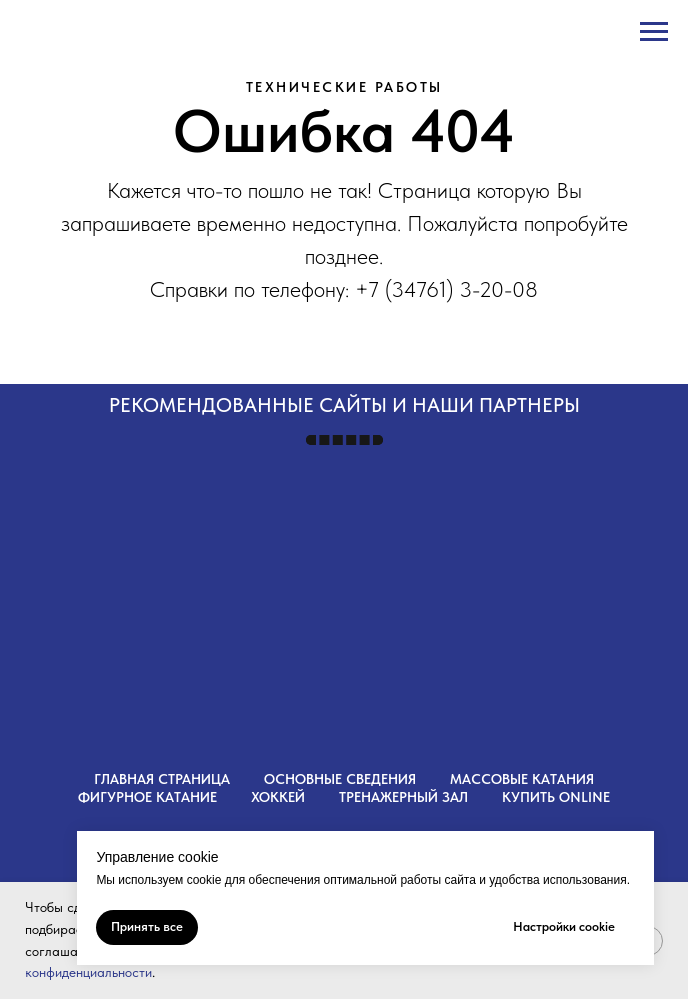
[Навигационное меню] (654, 32)
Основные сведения (340, 779)
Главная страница (162, 779)
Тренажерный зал (403, 797)
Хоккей (278, 797)
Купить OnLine (556, 797)
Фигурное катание (147, 797)
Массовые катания (522, 779)
